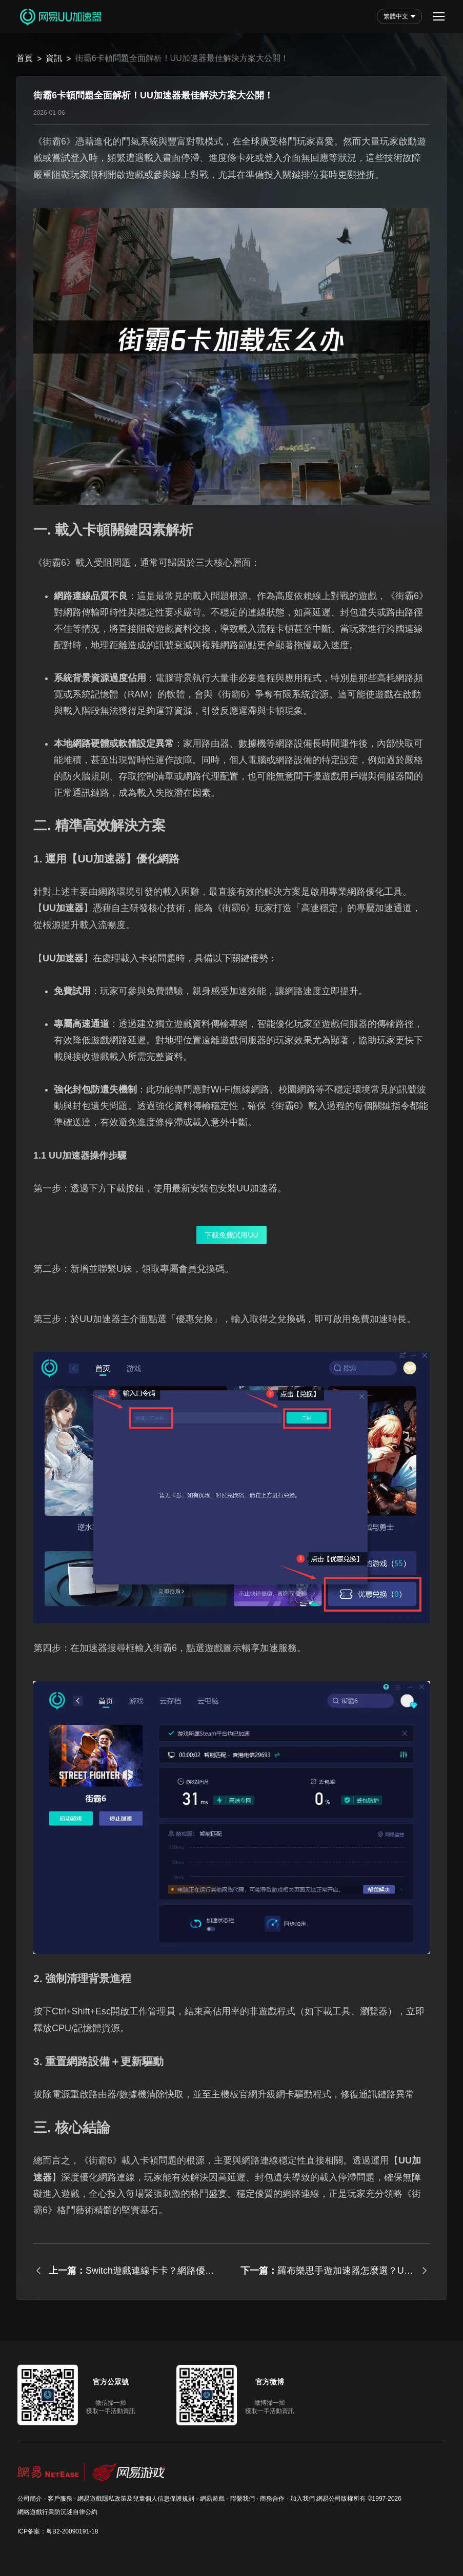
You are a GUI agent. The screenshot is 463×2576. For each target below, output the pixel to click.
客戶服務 (60, 2498)
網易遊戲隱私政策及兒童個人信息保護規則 (135, 2498)
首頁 (24, 58)
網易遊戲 (212, 2498)
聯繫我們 (242, 2498)
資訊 (54, 58)
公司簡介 (29, 2498)
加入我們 (302, 2498)
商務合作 (272, 2498)
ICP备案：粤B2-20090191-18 (57, 2531)
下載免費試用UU (231, 1235)
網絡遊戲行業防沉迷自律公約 (57, 2512)
